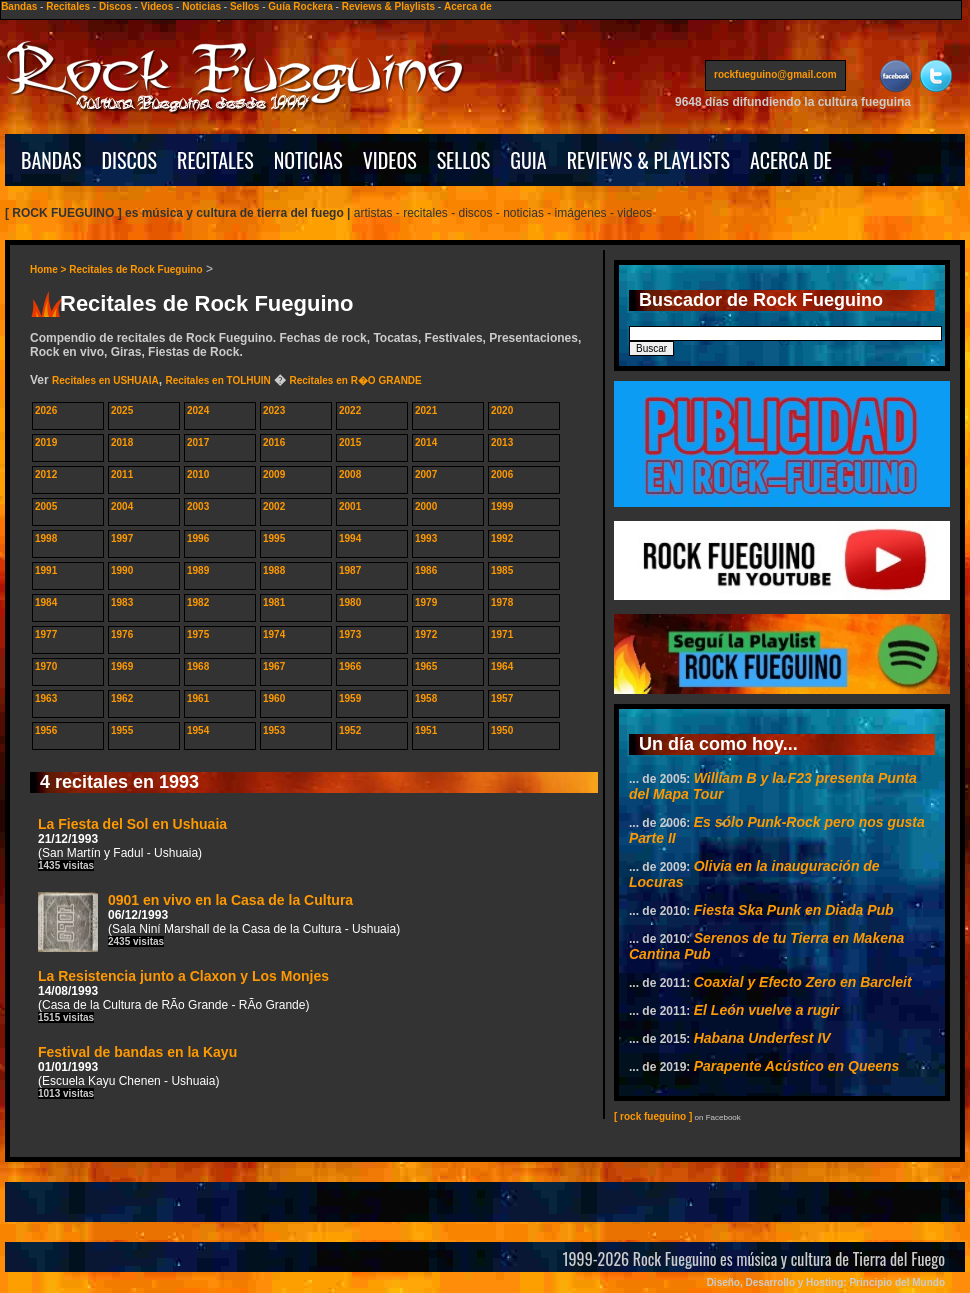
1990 (122, 570)
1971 (502, 634)
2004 (122, 506)
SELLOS (464, 160)
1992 (502, 538)
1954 (198, 730)
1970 (46, 666)
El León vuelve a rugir (767, 1010)
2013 (502, 442)
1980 (350, 602)
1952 (350, 730)
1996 (198, 538)
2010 (198, 474)
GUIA (528, 160)
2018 (122, 442)
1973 (350, 634)
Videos (157, 6)
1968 (198, 666)
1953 (274, 730)
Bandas (19, 6)
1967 (274, 666)
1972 (426, 634)
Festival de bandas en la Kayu (137, 1071)
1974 (274, 634)
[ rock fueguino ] (653, 1116)
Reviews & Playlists (388, 6)
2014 (426, 442)
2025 (122, 410)
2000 (426, 506)
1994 (350, 538)
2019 (46, 442)
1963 (46, 698)
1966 (350, 666)
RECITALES (215, 160)
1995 (274, 538)
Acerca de (468, 6)
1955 (122, 730)
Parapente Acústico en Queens (797, 1066)
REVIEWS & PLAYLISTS (648, 160)
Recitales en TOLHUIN (217, 380)
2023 (274, 410)
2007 (426, 474)
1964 (502, 666)
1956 (46, 730)
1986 (426, 570)
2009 (274, 474)
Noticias (201, 6)
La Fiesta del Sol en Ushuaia (132, 843)
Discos (115, 6)
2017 (198, 442)
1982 (198, 602)
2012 (46, 474)
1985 (502, 570)
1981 (274, 602)
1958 (426, 698)
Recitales (68, 6)
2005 (46, 506)
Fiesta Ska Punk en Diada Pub (794, 910)
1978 (502, 602)
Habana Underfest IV (762, 1038)
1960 (274, 698)
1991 (46, 570)
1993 (426, 538)
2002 (274, 506)
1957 (502, 698)
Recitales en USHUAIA (105, 380)
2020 (502, 410)
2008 (350, 474)
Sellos (244, 6)
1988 (274, 570)
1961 (198, 698)
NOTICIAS (308, 160)
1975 (198, 634)
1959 (350, 698)
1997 (122, 538)
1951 (426, 730)
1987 (350, 570)
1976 (122, 634)
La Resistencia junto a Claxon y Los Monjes (183, 995)
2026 (46, 410)
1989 (198, 570)
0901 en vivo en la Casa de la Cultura (219, 922)
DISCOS (130, 160)
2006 (502, 474)
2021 (426, 410)
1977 (46, 634)
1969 (122, 666)
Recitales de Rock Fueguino (135, 269)
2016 (274, 442)
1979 (426, 602)
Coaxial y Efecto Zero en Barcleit (803, 982)
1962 (122, 698)
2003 (198, 506)
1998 (46, 538)
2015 (350, 442)
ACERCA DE (791, 160)
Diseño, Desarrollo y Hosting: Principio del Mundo (826, 1282)
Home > (49, 269)
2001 (350, 506)
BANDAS (51, 160)
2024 (198, 410)
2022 (350, 410)
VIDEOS (390, 160)
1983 (122, 602)
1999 (502, 506)
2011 (122, 474)
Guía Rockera (300, 6)
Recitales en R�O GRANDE (355, 380)
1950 (502, 730)
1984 (46, 602)
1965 (426, 666)
